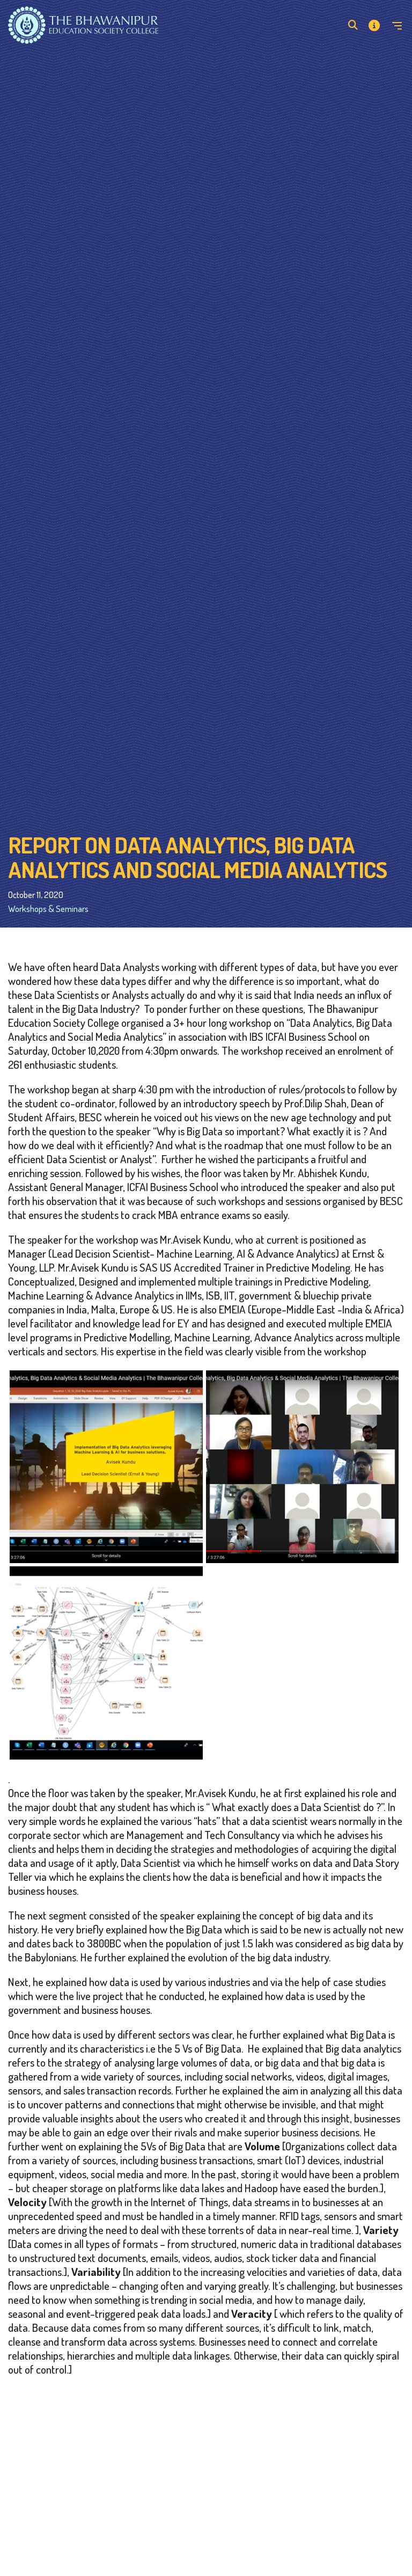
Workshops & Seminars (48, 908)
